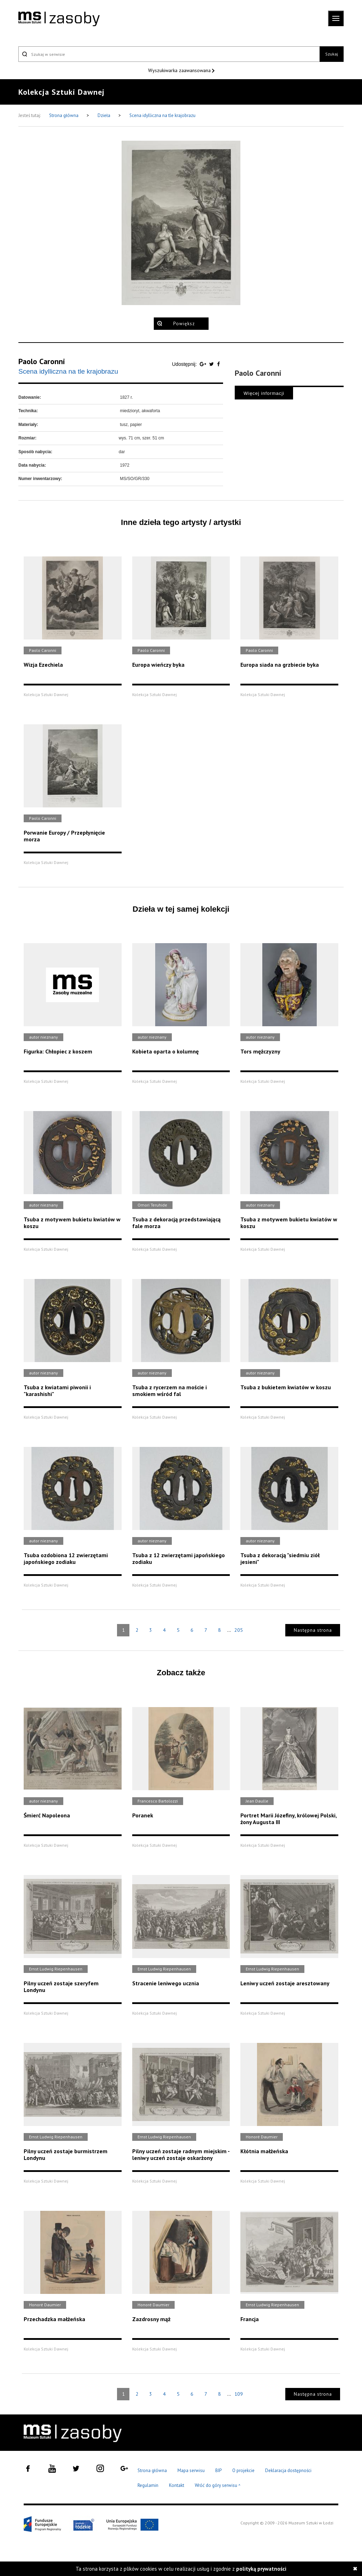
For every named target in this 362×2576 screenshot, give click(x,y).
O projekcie (243, 2470)
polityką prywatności (261, 2568)
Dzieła (104, 115)
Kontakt (176, 2485)
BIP (218, 2470)
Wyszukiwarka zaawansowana (180, 70)
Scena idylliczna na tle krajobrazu (162, 115)
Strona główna (64, 115)
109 (238, 2394)
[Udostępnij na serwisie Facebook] (218, 364)
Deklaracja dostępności (288, 2470)
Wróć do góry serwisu (218, 2485)
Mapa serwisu (191, 2470)
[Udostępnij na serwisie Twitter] (212, 364)
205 (238, 1630)
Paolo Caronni (41, 361)
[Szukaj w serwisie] (169, 54)
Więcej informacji (264, 393)
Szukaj (331, 54)
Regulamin (148, 2485)
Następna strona (313, 1630)
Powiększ (184, 324)
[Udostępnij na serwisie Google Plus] (204, 364)
